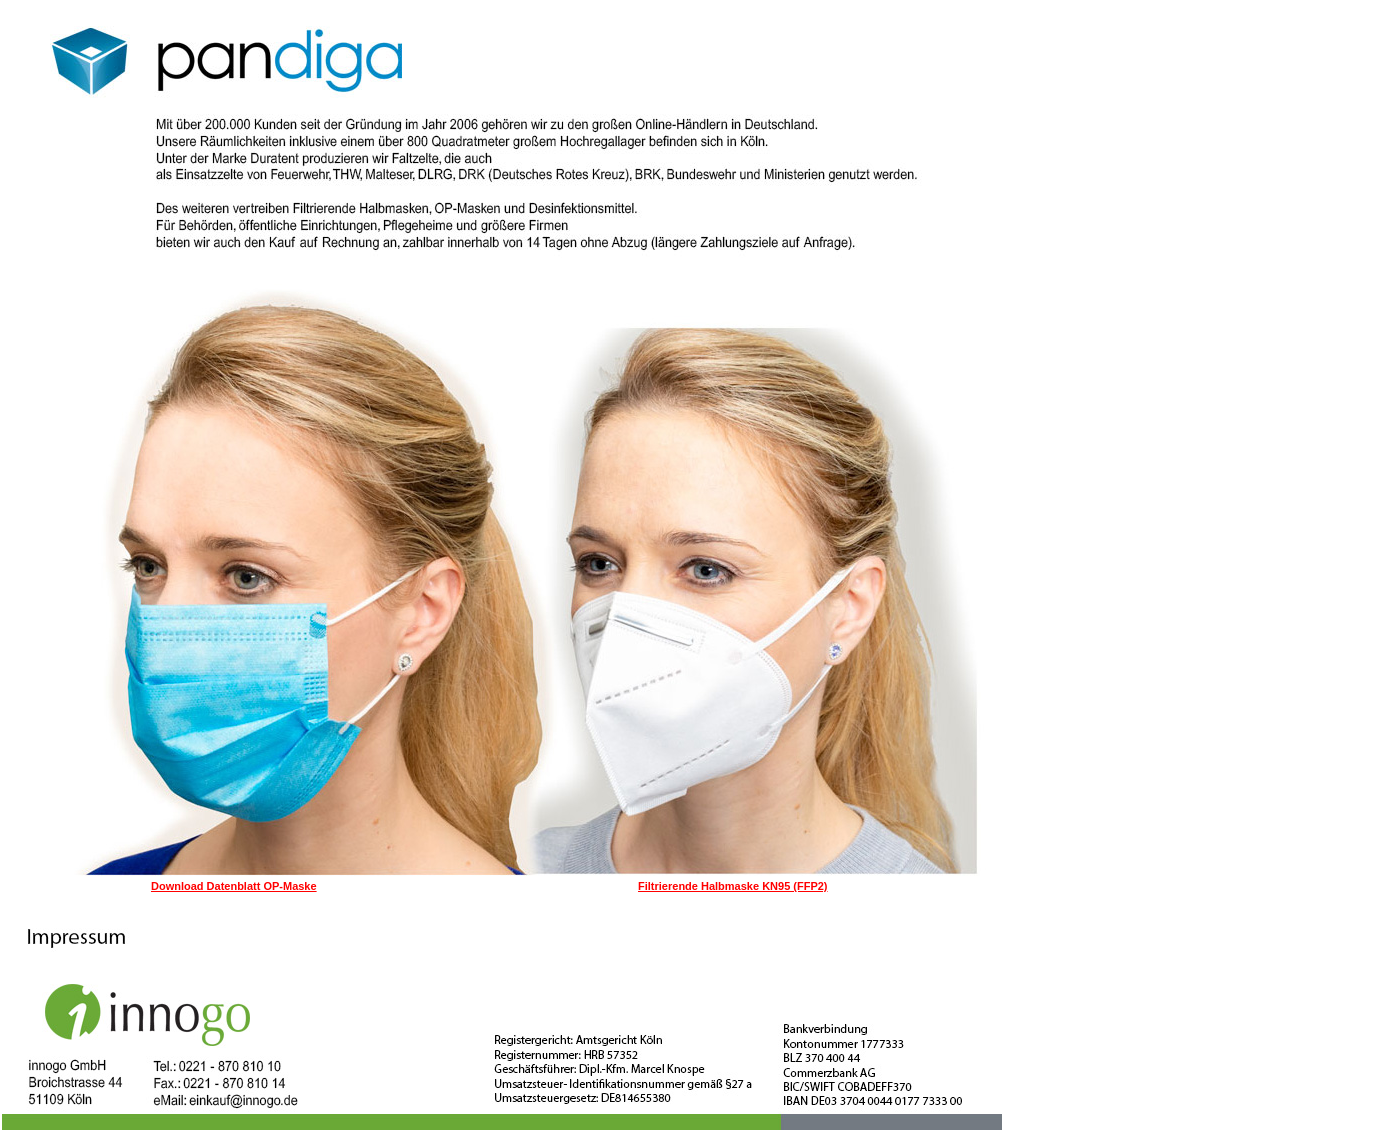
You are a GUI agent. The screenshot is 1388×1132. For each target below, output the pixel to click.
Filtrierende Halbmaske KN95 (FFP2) (733, 886)
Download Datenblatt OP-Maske (234, 886)
